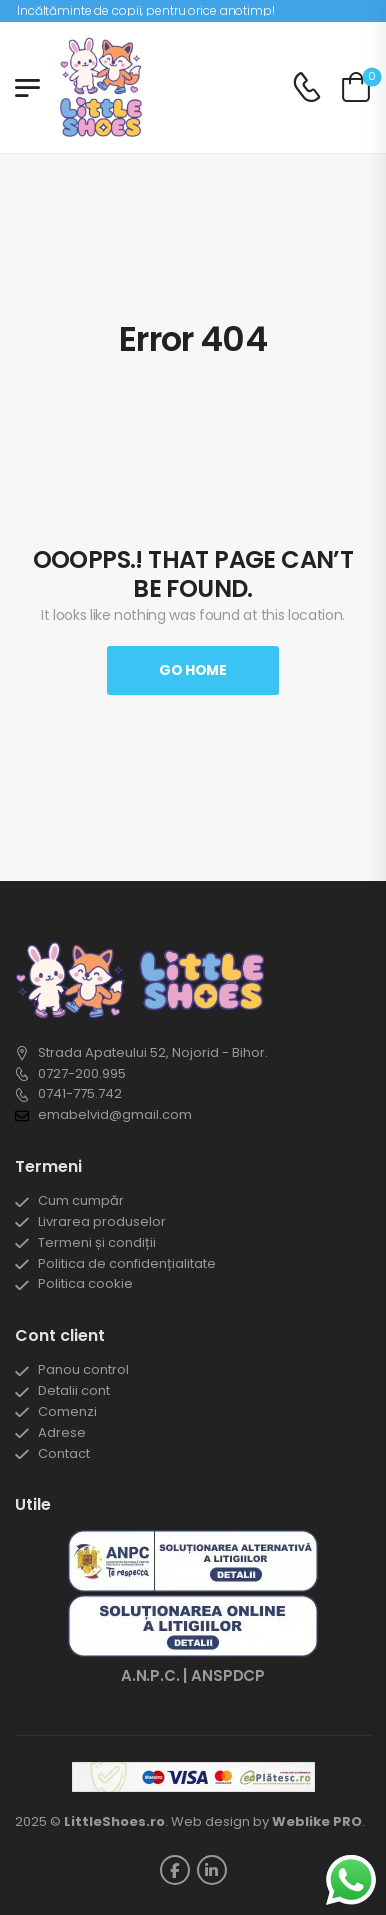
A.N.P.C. (150, 1675)
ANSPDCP (228, 1675)
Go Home (193, 670)
